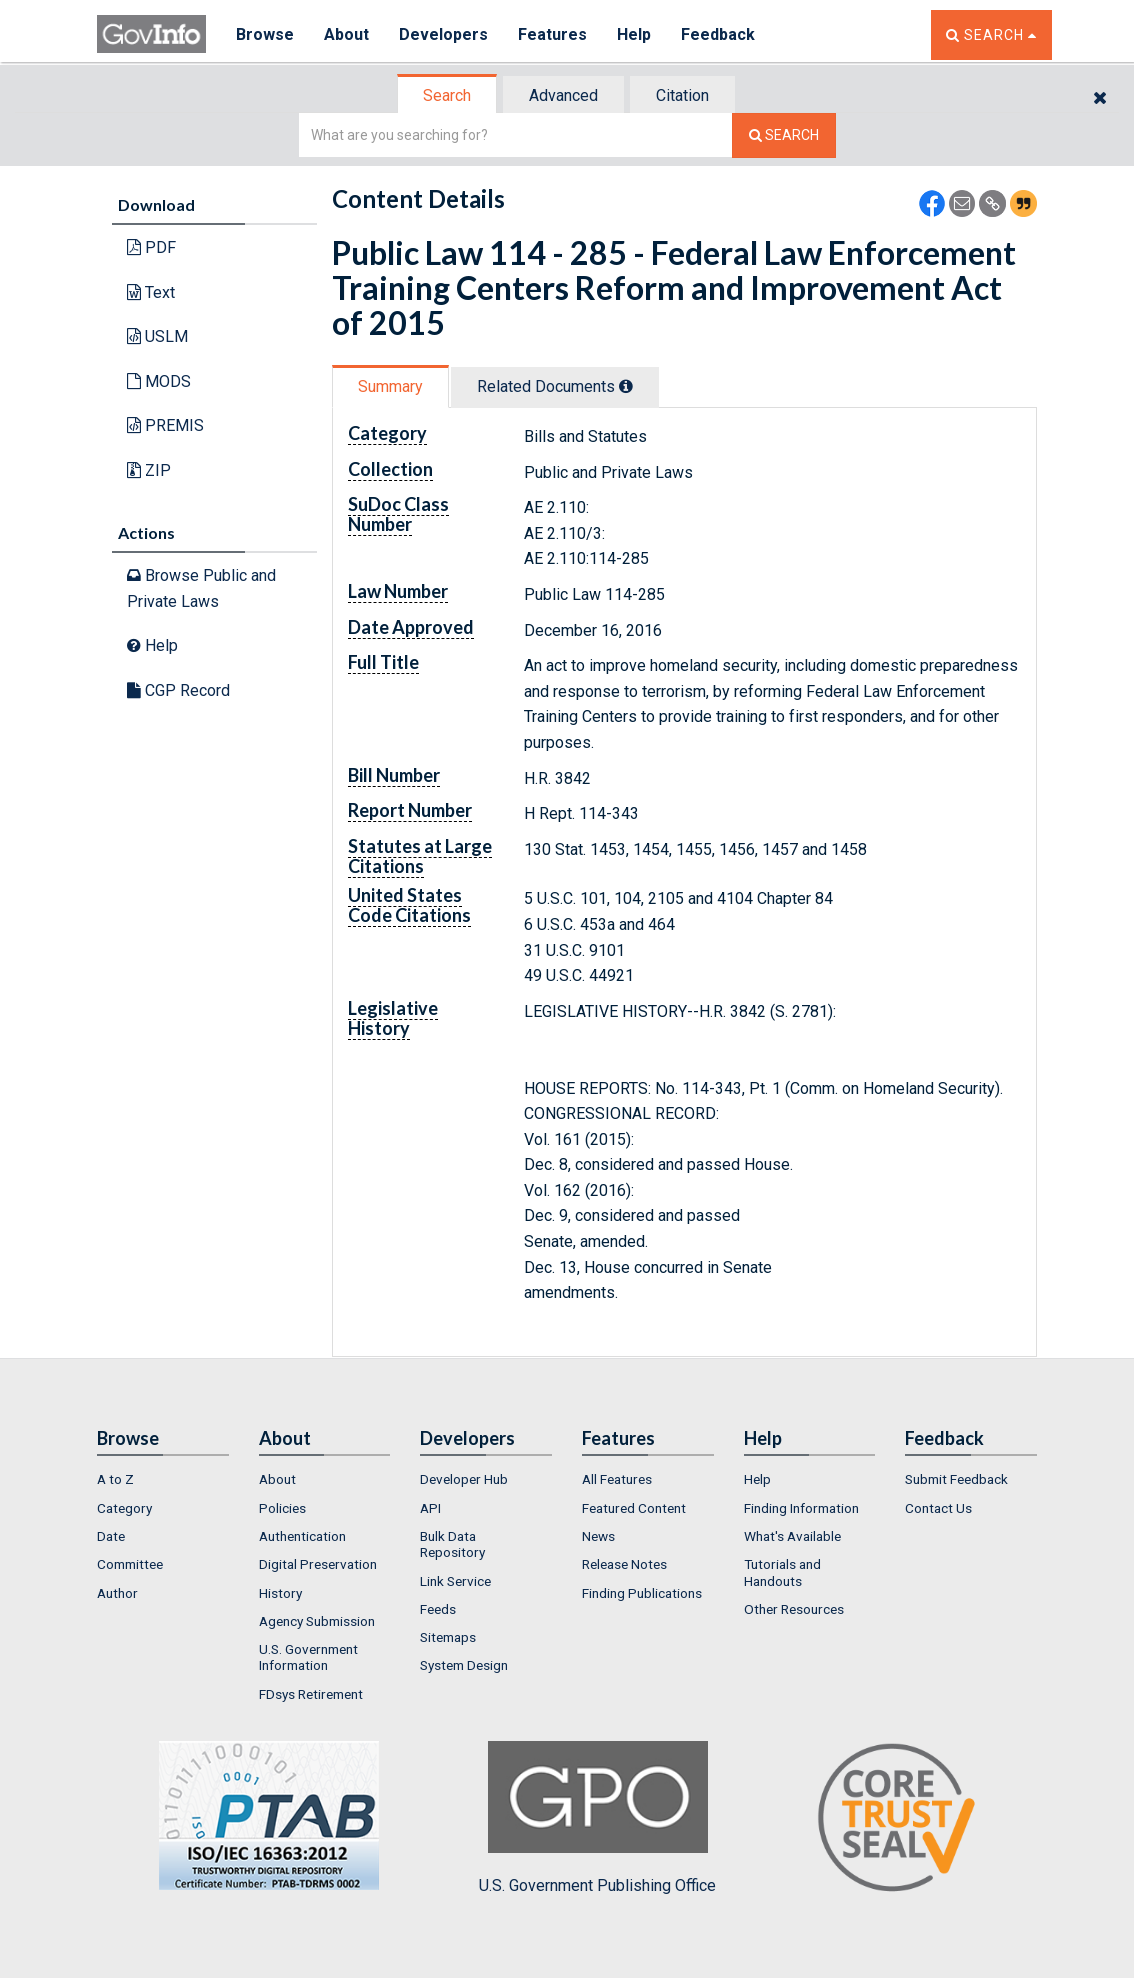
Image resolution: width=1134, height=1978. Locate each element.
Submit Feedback (956, 1479)
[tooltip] (626, 386)
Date (111, 1536)
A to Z (115, 1479)
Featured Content (634, 1508)
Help (634, 34)
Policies (282, 1508)
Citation (682, 95)
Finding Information (801, 1508)
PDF (151, 247)
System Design (464, 1665)
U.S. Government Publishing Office (597, 1818)
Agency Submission (317, 1621)
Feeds (438, 1609)
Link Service (455, 1581)
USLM (157, 336)
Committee (130, 1564)
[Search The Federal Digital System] (784, 135)
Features (552, 34)
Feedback (718, 34)
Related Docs (555, 386)
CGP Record (178, 690)
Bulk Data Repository (452, 1544)
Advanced (563, 95)
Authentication (302, 1536)
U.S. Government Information (308, 1657)
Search (447, 95)
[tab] (448, 95)
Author (117, 1593)
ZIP (149, 470)
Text (151, 292)
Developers (443, 34)
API (430, 1508)
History (280, 1593)
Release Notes (624, 1564)
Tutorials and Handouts (782, 1572)
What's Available (792, 1536)
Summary (390, 386)
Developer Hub (464, 1479)
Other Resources (794, 1609)
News (598, 1536)
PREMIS (165, 425)
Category (124, 1508)
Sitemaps (448, 1637)
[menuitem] (163, 1479)
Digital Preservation (318, 1564)
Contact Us (938, 1508)
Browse (265, 34)
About (346, 34)
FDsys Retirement (311, 1694)
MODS (159, 381)
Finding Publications (642, 1593)
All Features (617, 1479)
